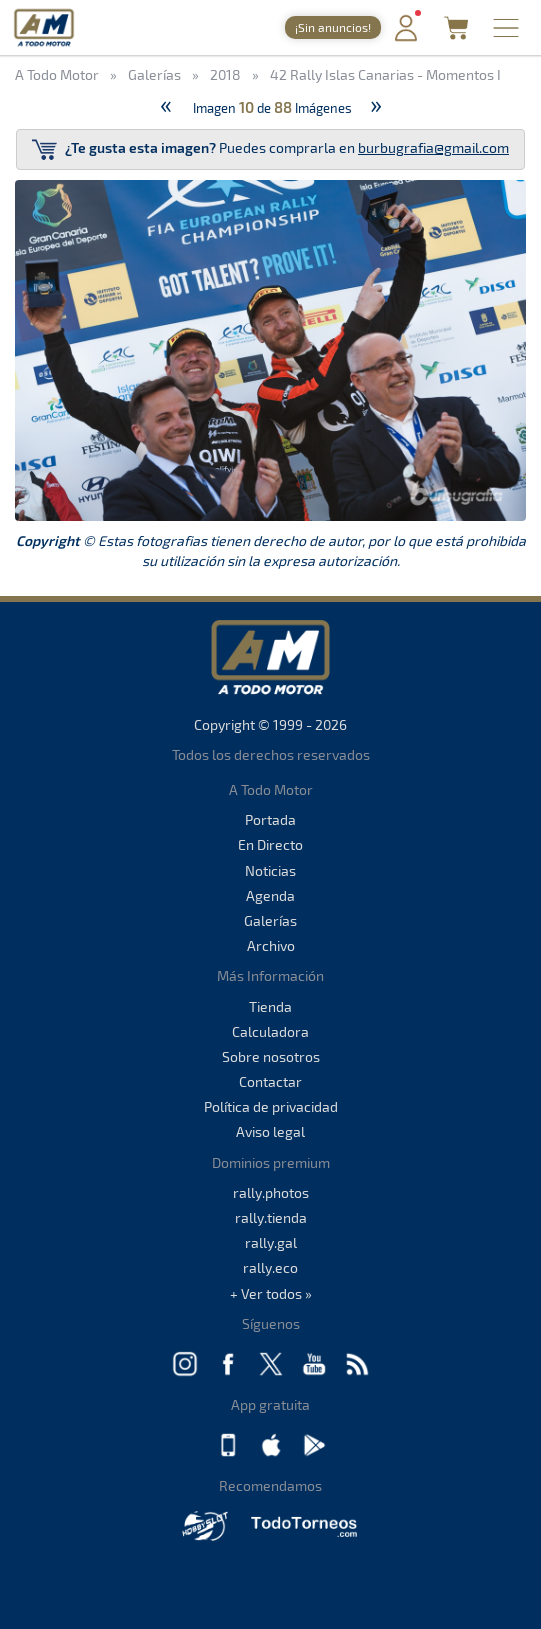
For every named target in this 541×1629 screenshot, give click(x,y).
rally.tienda (271, 1217)
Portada (270, 819)
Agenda (270, 895)
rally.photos (271, 1192)
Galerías (270, 920)
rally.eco (270, 1267)
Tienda (270, 1006)
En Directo (270, 844)
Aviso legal (270, 1131)
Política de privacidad (271, 1106)
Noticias (270, 870)
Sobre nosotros (271, 1056)
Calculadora (270, 1031)
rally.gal (271, 1242)
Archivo (271, 945)
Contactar (270, 1081)
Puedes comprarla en (270, 149)
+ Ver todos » (271, 1293)
